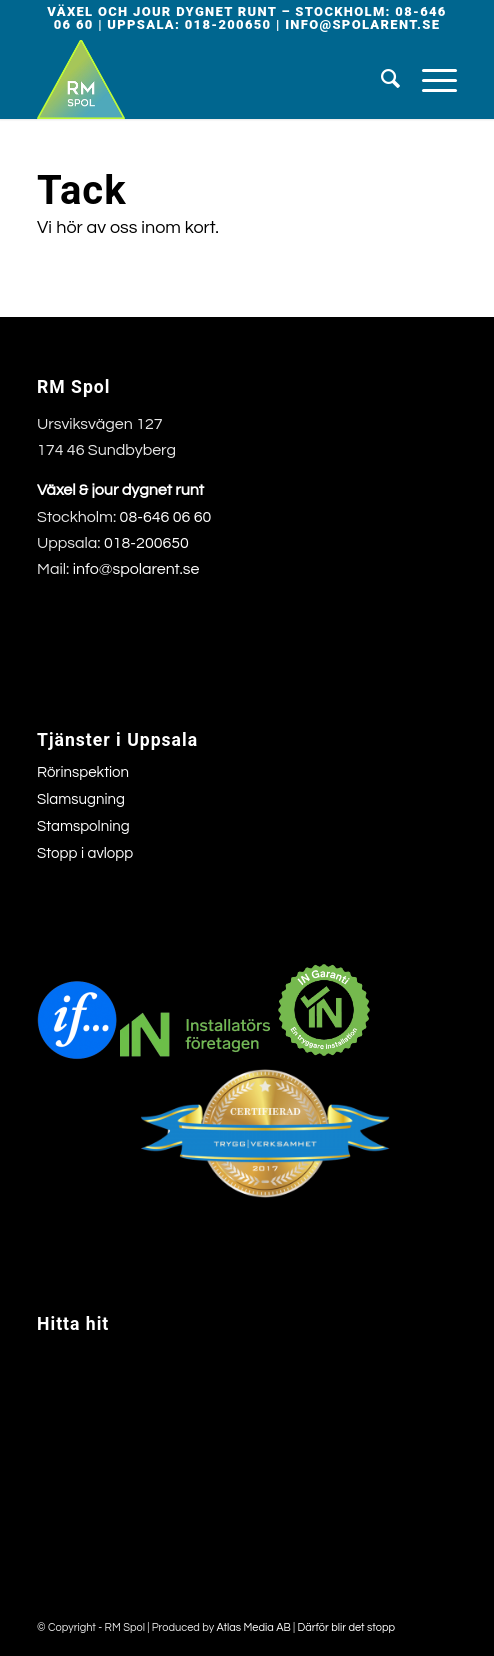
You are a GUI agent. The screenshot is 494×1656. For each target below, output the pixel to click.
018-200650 (228, 24)
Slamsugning (81, 799)
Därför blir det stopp (347, 1627)
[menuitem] (381, 79)
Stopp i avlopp (85, 853)
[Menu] (429, 79)
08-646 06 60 (166, 517)
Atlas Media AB (253, 1627)
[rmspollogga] (205, 79)
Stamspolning (83, 826)
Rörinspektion (83, 772)
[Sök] (381, 79)
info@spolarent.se (362, 24)
